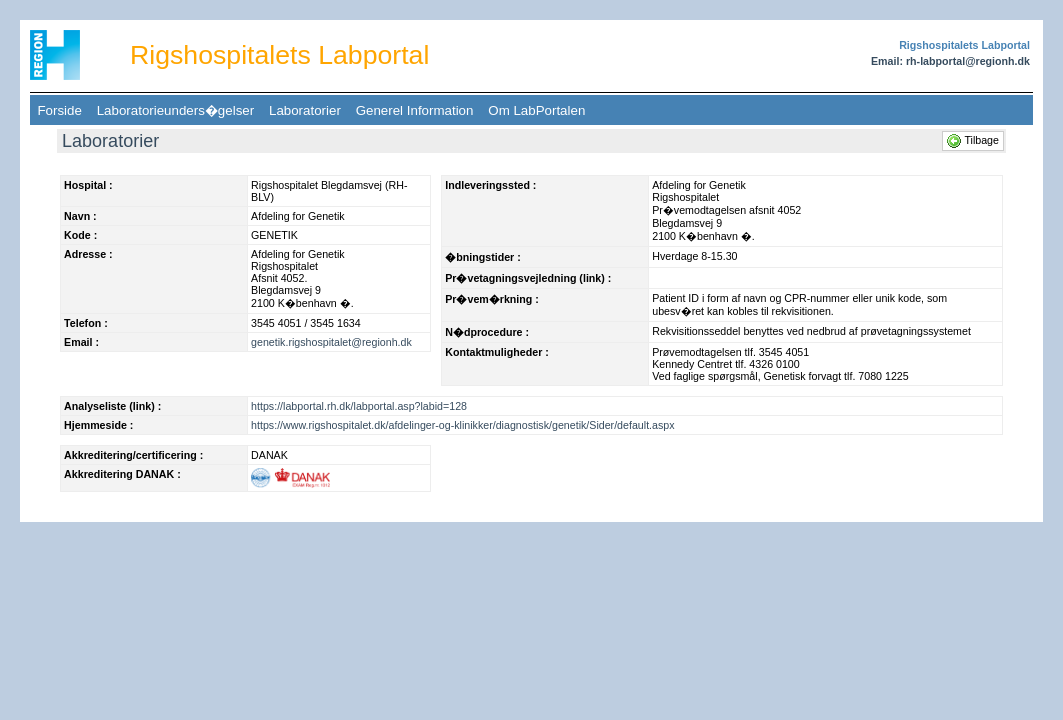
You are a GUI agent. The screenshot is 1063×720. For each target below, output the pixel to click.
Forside (59, 110)
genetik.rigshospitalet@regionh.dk (331, 342)
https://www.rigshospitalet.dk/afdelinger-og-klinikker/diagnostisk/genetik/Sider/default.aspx (463, 425)
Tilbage (974, 140)
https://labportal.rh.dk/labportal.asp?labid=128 (359, 406)
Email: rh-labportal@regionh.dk (950, 61)
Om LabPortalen (537, 110)
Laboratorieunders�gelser (175, 110)
